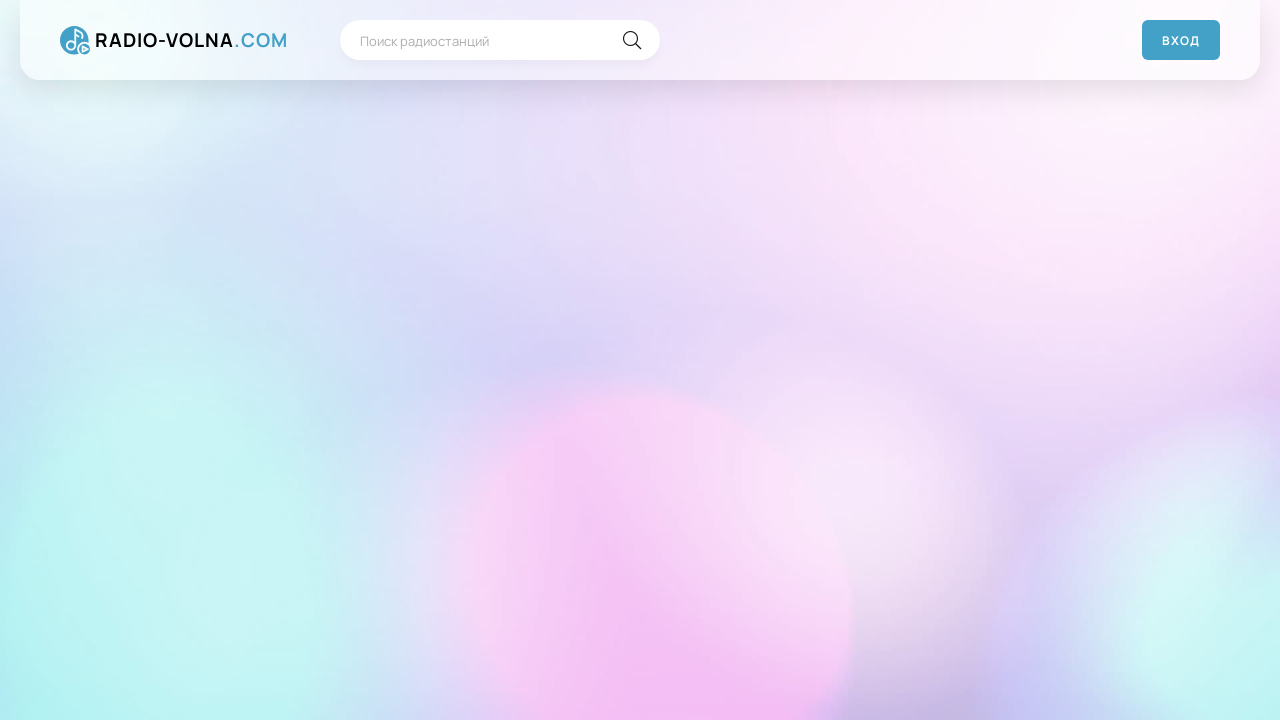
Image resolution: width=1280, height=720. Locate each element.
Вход (1181, 40)
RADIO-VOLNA (191, 40)
